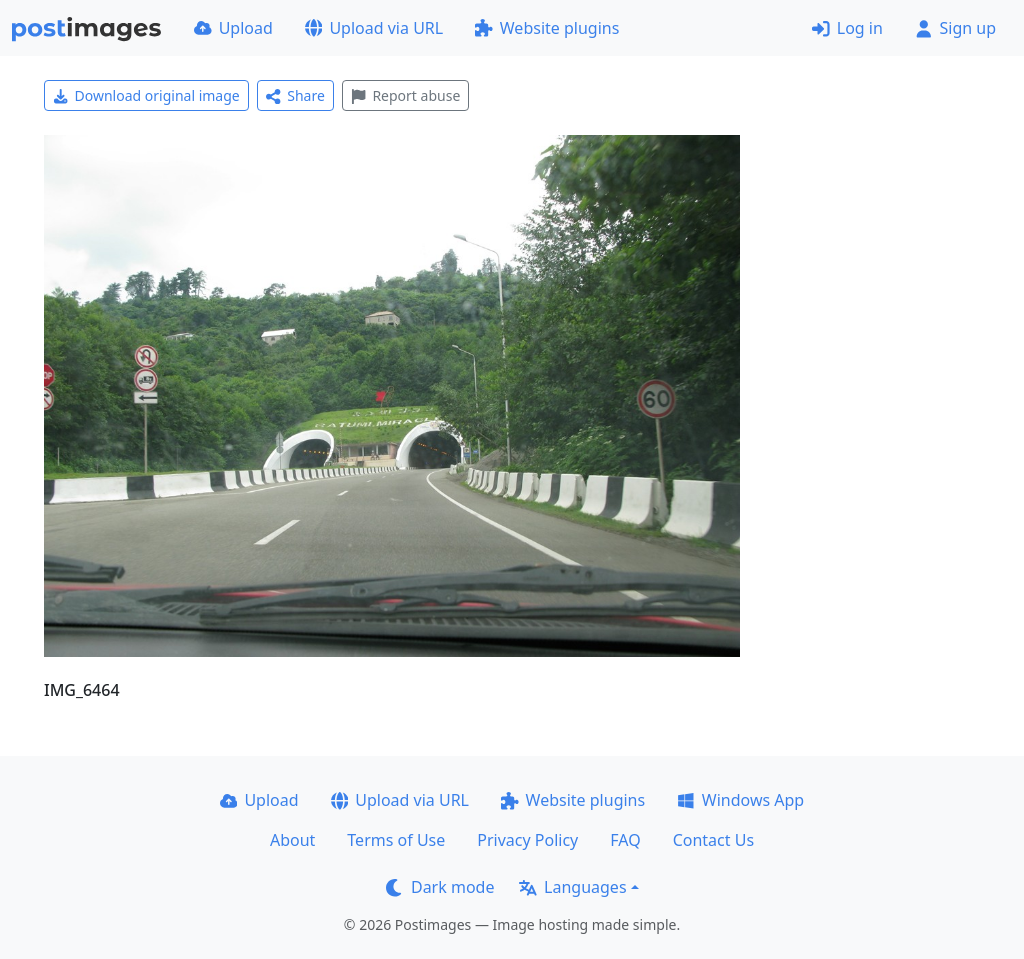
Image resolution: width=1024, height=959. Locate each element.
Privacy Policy (527, 840)
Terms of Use (396, 840)
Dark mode (440, 887)
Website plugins (547, 28)
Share (295, 95)
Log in (847, 28)
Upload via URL (374, 28)
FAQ (625, 840)
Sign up (955, 28)
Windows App (740, 800)
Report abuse (405, 95)
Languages (572, 887)
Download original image (146, 95)
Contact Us (713, 840)
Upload (233, 28)
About (292, 840)
